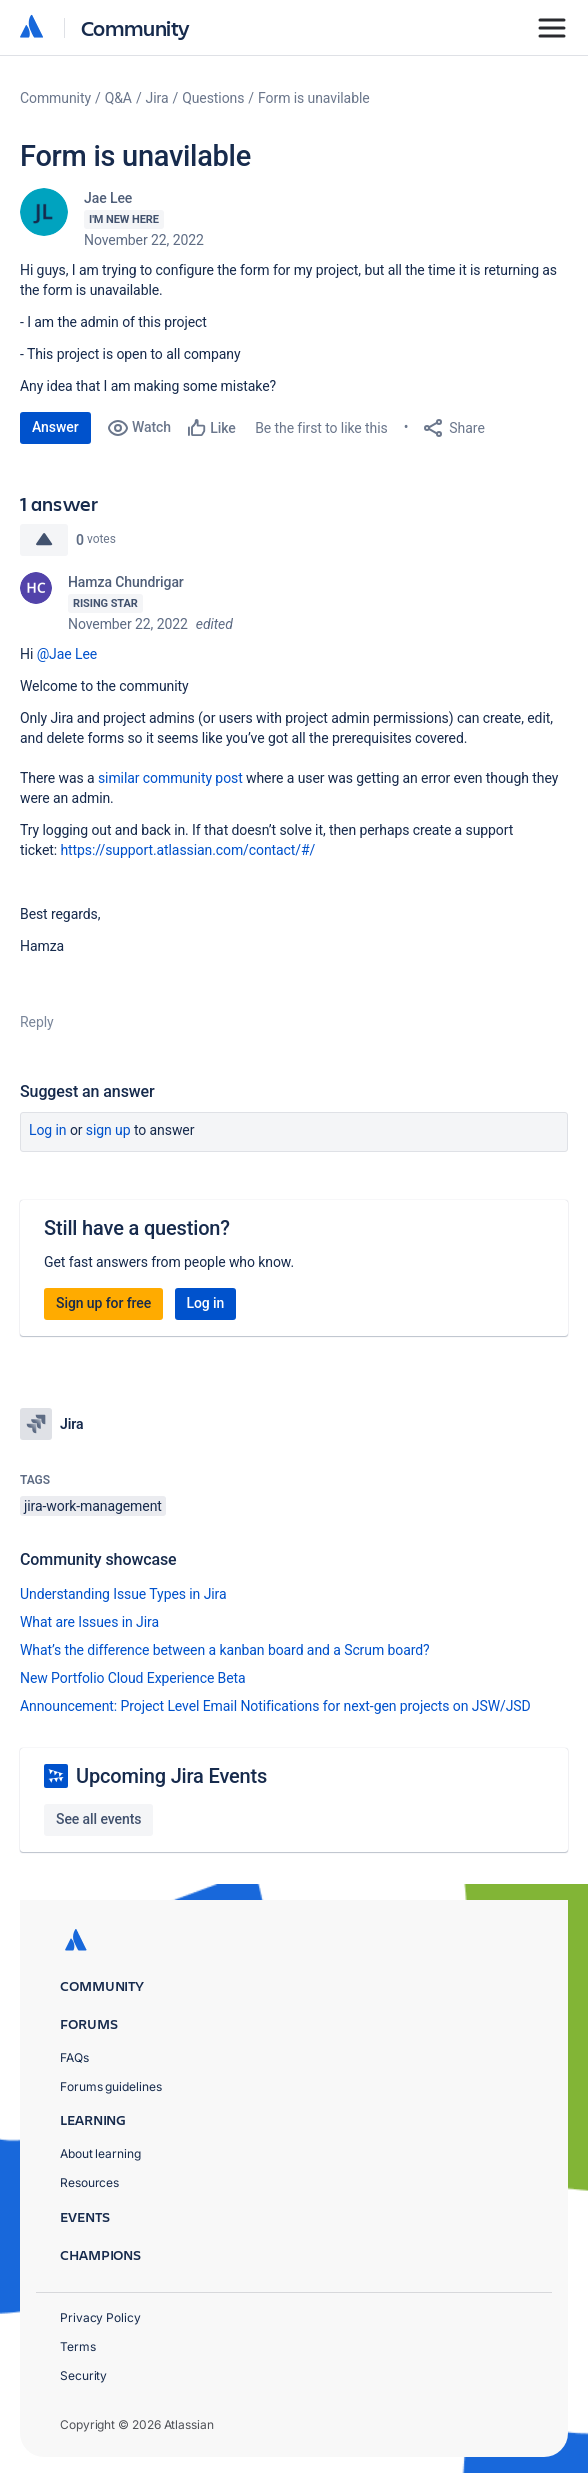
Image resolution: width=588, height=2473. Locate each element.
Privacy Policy (100, 2317)
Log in (48, 1130)
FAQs (74, 2057)
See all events (98, 1819)
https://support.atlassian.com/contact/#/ (187, 850)
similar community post (170, 778)
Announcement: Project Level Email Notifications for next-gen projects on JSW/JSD (275, 1706)
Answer (55, 427)
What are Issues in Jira (89, 1622)
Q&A (118, 98)
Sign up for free (103, 1303)
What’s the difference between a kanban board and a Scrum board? (225, 1650)
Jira (157, 98)
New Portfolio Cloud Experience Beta (133, 1678)
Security (83, 2375)
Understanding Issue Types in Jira (123, 1594)
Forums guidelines (111, 2086)
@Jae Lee (67, 654)
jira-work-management (93, 1506)
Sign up (108, 1130)
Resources (89, 2182)
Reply (37, 1022)
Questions (213, 98)
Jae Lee (108, 198)
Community (135, 27)
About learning (100, 2153)
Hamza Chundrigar (126, 582)
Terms (78, 2346)
